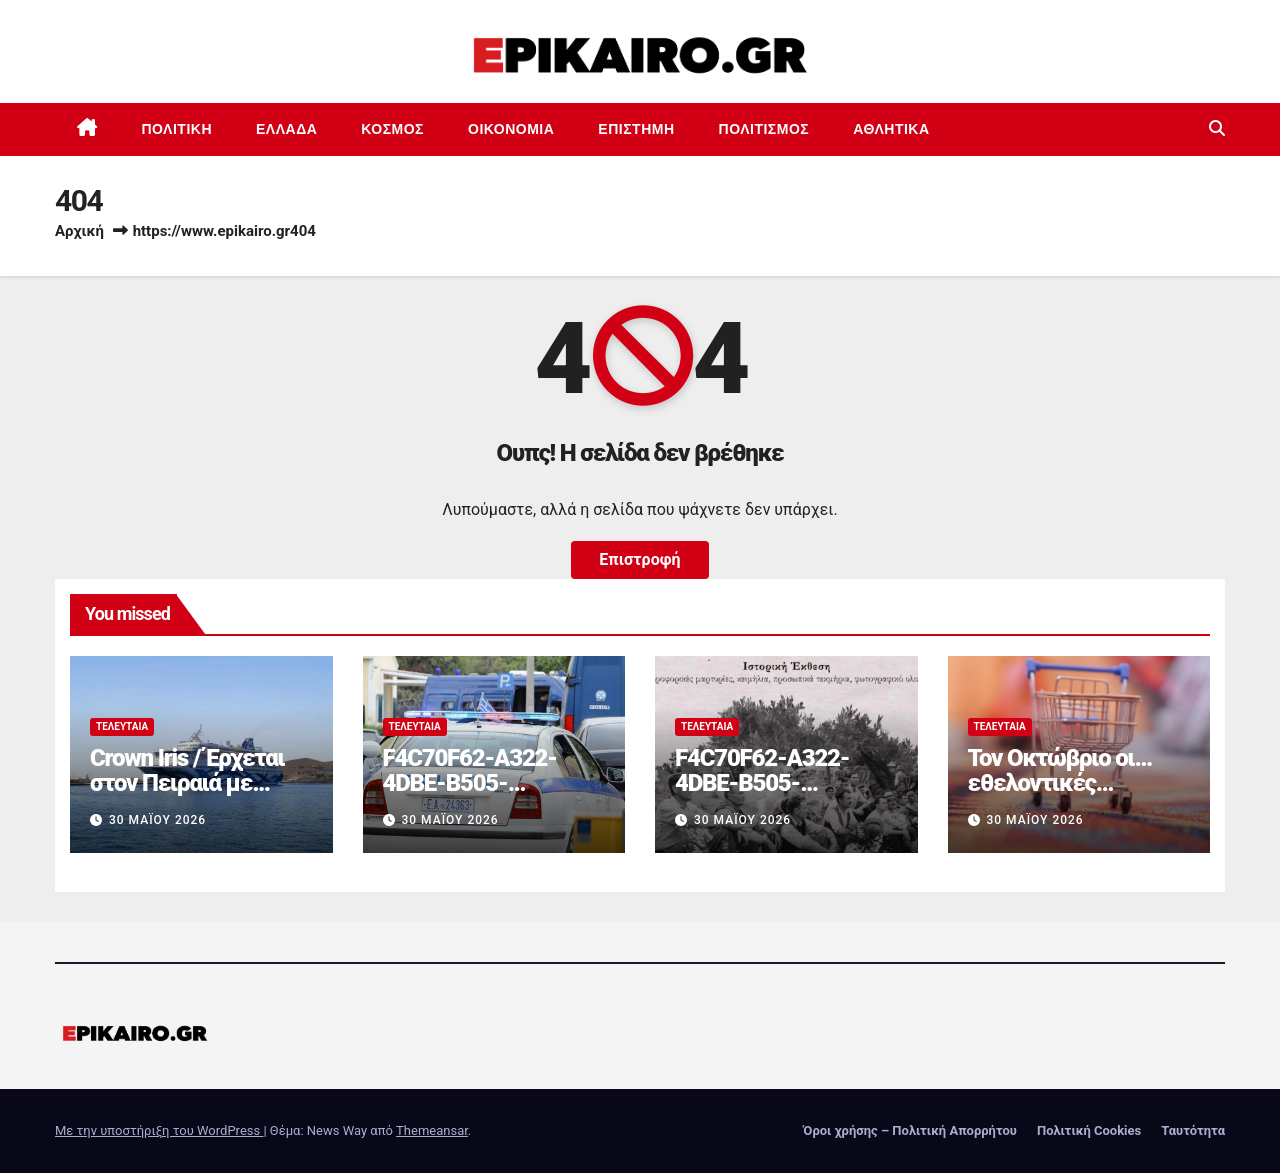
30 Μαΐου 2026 (157, 820)
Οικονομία (511, 129)
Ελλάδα (286, 129)
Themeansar (432, 1130)
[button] (1217, 128)
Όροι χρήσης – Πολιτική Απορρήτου (910, 1130)
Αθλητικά (891, 129)
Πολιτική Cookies (1089, 1130)
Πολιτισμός (764, 129)
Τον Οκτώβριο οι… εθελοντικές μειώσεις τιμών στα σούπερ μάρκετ (1069, 795)
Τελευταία (122, 726)
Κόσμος (392, 129)
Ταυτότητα (1193, 1130)
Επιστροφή (639, 559)
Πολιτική (177, 129)
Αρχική (79, 231)
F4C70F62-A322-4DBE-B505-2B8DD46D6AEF (470, 783)
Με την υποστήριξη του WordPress (159, 1130)
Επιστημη (636, 129)
